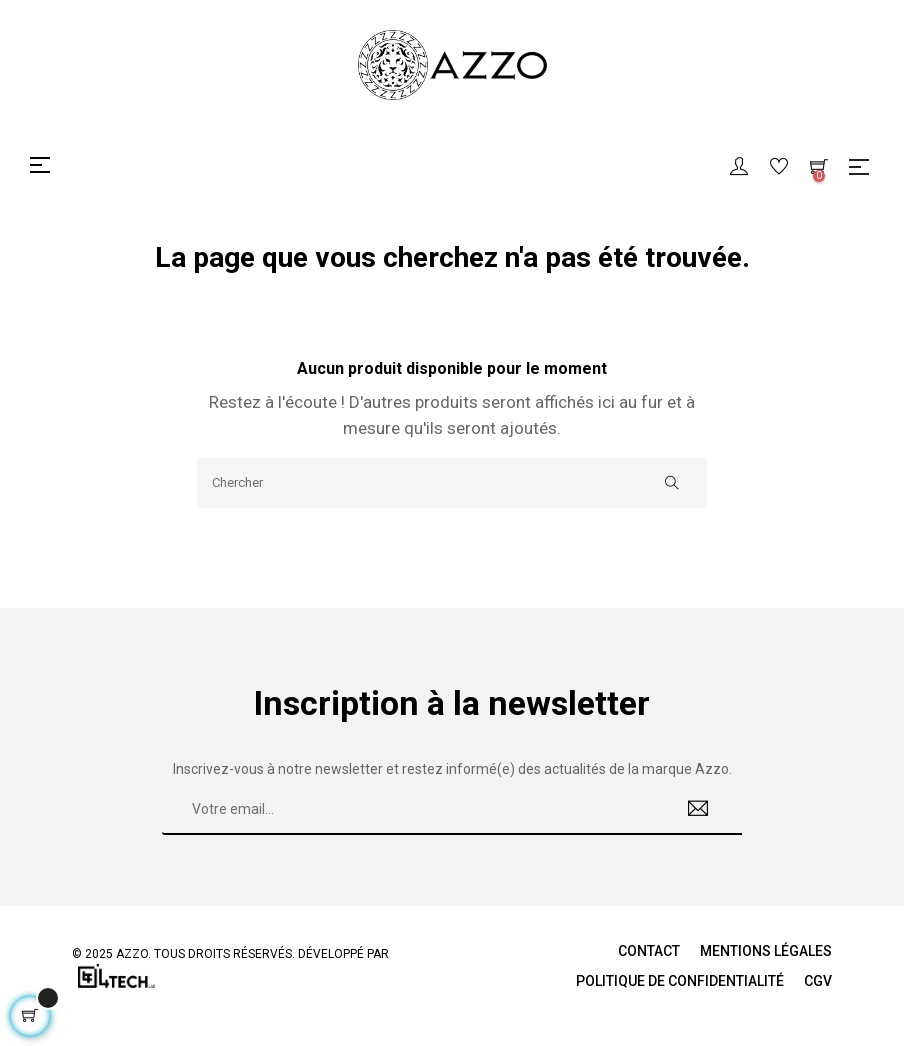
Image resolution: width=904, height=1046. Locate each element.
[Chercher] (452, 483)
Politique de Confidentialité (680, 981)
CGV (818, 981)
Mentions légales (766, 951)
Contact (649, 951)
